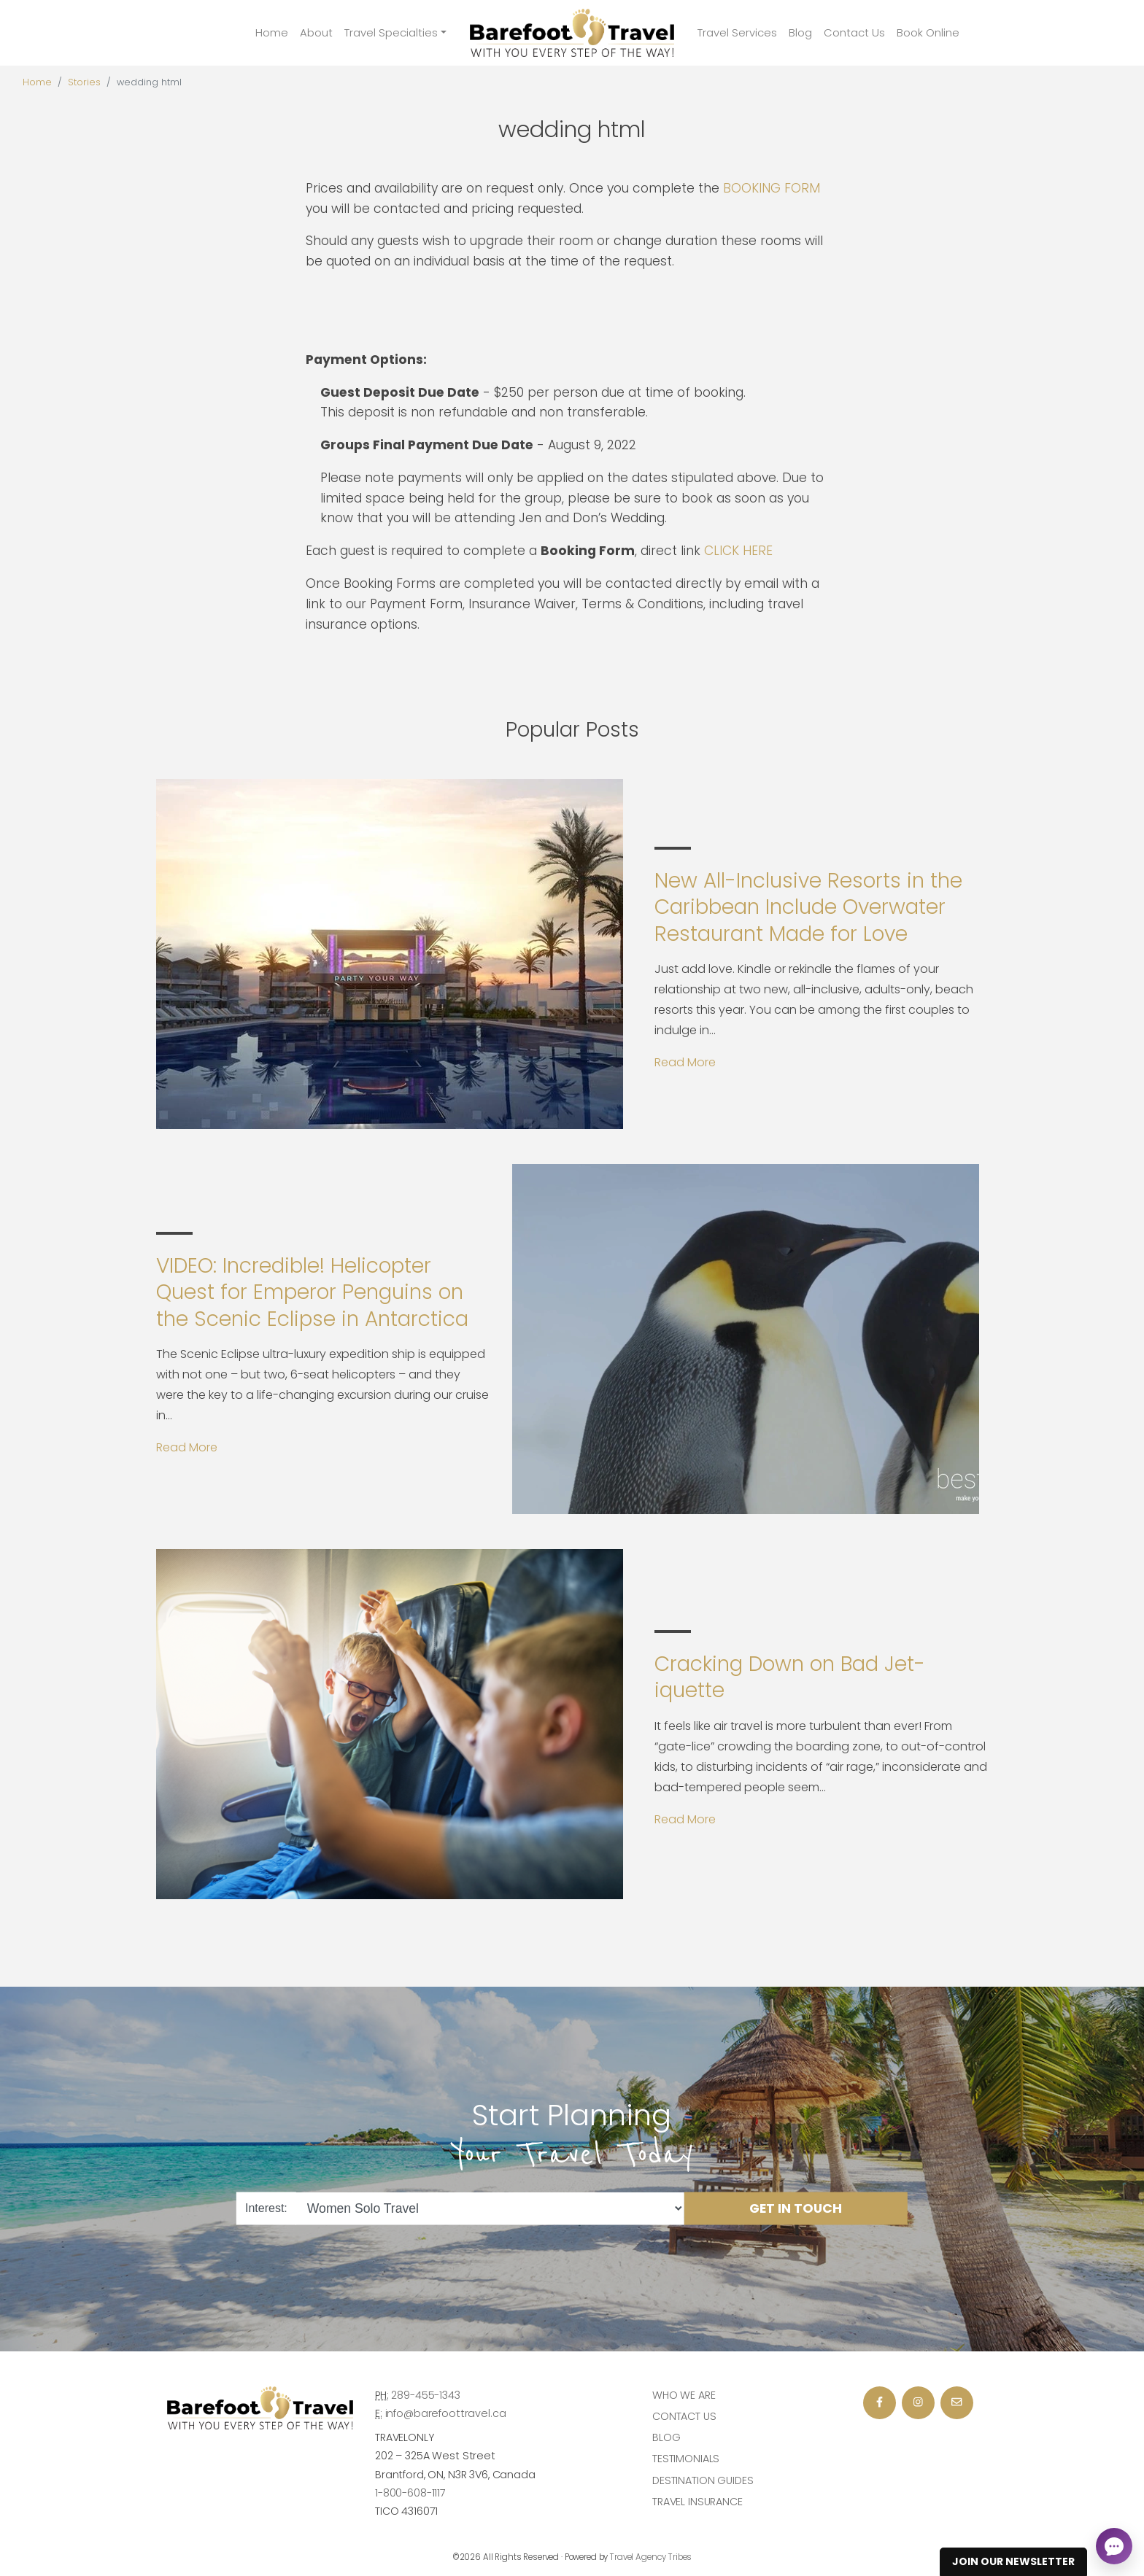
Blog (800, 32)
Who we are (684, 2395)
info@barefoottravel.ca (445, 2413)
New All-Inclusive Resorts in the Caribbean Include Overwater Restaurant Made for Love (808, 907)
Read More (685, 1062)
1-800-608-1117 (410, 2493)
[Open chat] (1114, 2546)
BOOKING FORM (771, 188)
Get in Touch (795, 2207)
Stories (84, 82)
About (316, 32)
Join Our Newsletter (1013, 2561)
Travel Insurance (697, 2501)
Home (271, 32)
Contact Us (854, 32)
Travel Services (737, 32)
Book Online (928, 32)
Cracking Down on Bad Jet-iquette (789, 1677)
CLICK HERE (738, 550)
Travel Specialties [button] (391, 32)
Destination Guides (702, 2480)
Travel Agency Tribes (651, 2557)
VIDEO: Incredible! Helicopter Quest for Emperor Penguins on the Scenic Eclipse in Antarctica (312, 1292)
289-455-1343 (425, 2395)
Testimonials (685, 2458)
